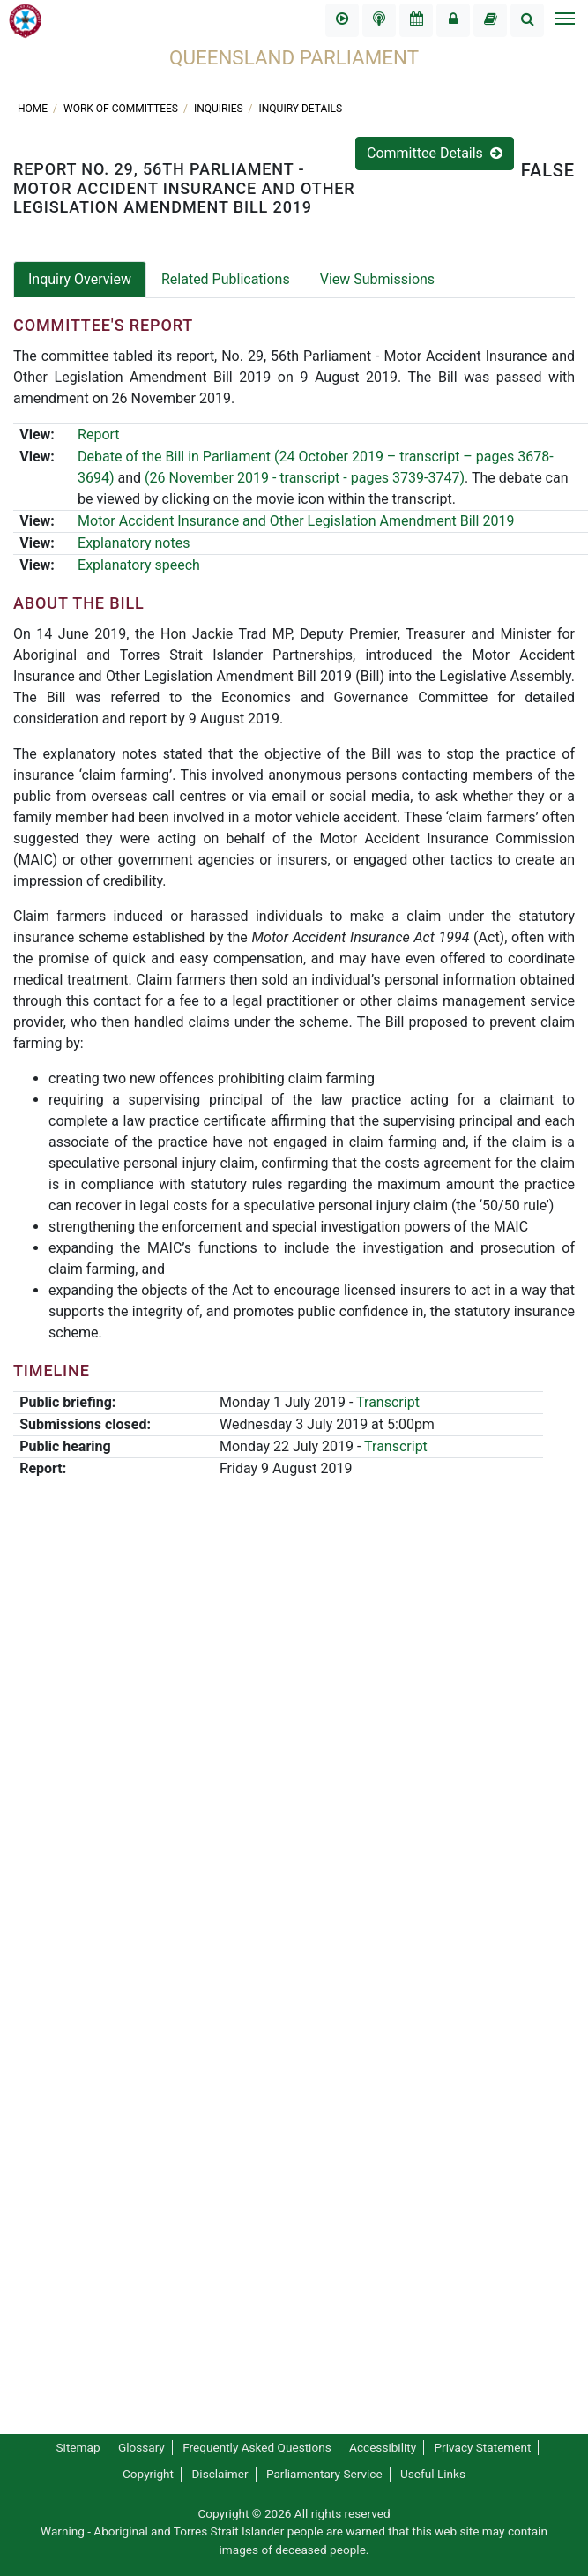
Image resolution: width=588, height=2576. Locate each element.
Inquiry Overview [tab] (79, 279)
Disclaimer (219, 2474)
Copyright (148, 2474)
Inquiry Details (301, 108)
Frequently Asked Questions (256, 2447)
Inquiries (220, 108)
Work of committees (122, 108)
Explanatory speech (139, 565)
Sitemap (78, 2447)
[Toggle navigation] (564, 20)
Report (99, 434)
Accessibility (382, 2447)
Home (34, 108)
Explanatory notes (134, 543)
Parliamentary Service (324, 2474)
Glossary (141, 2447)
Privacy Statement (483, 2447)
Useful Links (432, 2474)
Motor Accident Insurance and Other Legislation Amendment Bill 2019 (296, 521)
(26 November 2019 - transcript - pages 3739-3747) (305, 477)
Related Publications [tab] (225, 279)
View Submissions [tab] (377, 279)
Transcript (388, 1402)
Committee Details (434, 153)
